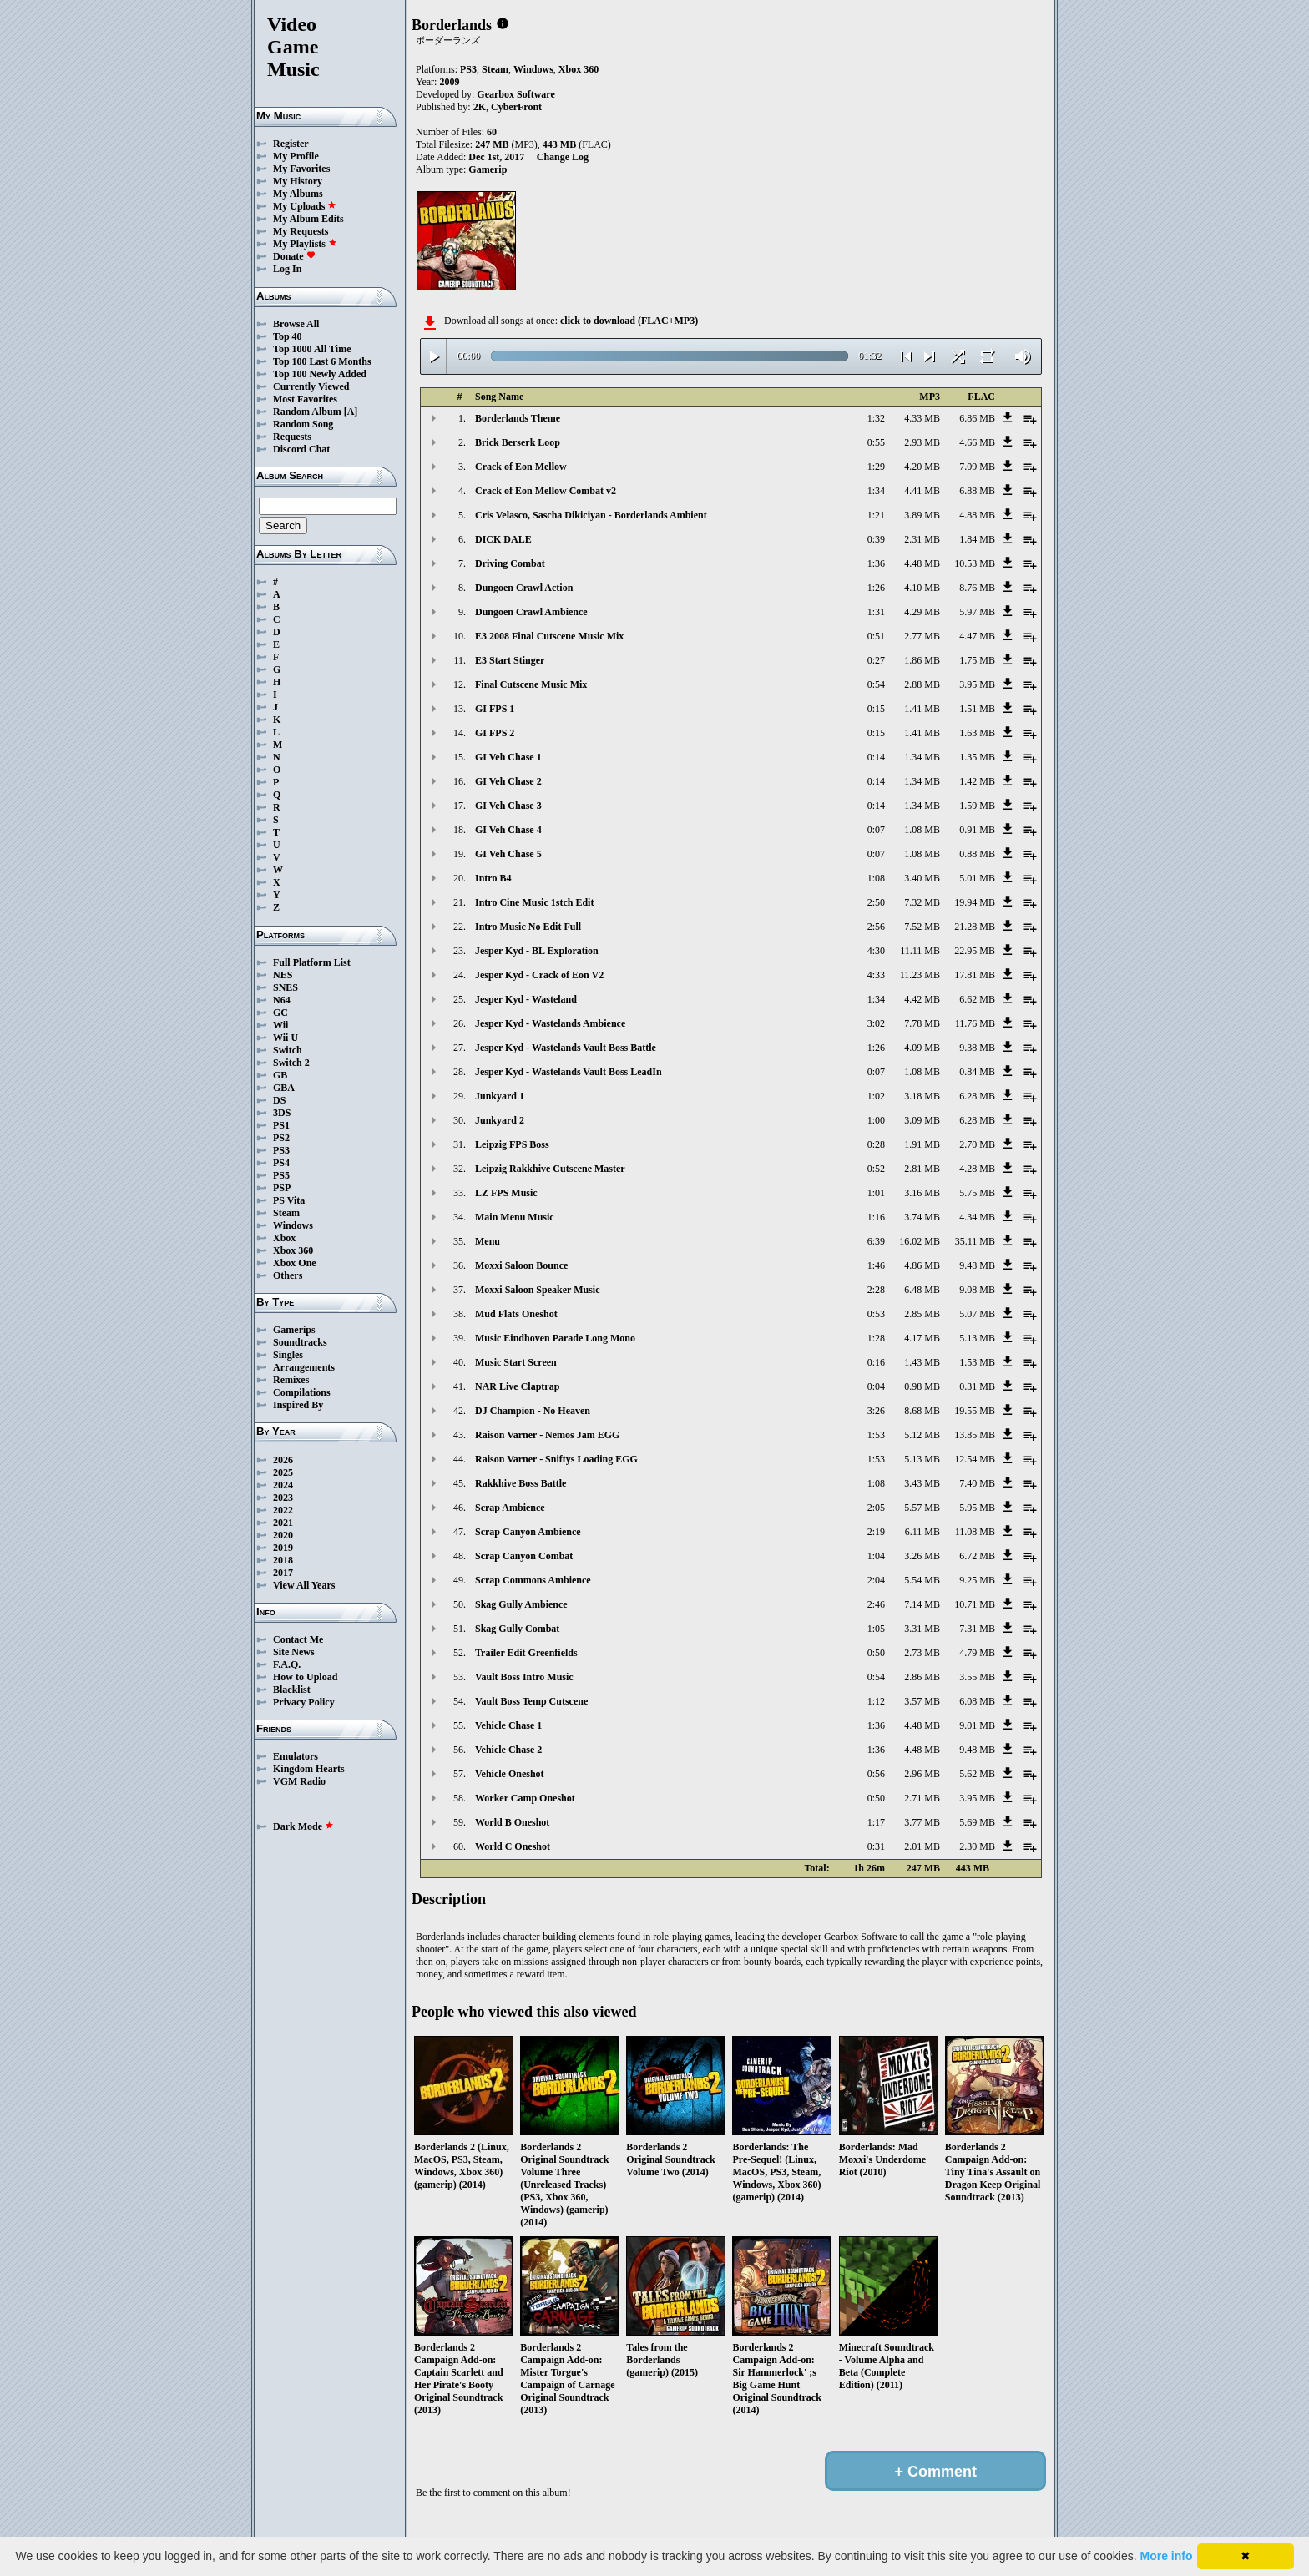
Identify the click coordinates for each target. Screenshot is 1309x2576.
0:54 (876, 684)
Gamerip (487, 169)
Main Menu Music (514, 1217)
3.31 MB (922, 1628)
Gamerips (294, 1330)
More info (1166, 2556)
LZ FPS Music (506, 1193)
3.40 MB (922, 878)
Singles (288, 1355)
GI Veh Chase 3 (508, 805)
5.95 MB (977, 1507)
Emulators (295, 1756)
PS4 (281, 1163)
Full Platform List (312, 962)
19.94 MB (974, 902)
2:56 (876, 926)
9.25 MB (977, 1580)
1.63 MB (977, 733)
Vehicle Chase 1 (508, 1725)
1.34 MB (922, 757)
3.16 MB (922, 1193)
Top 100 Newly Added (319, 374)
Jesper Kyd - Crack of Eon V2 (539, 975)
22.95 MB (974, 951)
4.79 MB (977, 1653)
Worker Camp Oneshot (525, 1798)
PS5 (281, 1175)
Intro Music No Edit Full (528, 926)
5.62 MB (977, 1774)
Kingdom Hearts (309, 1769)
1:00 (876, 1120)
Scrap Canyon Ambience (528, 1532)
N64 (282, 1000)
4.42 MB (922, 999)
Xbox (284, 1238)
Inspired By (298, 1405)
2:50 (876, 902)
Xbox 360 (293, 1250)
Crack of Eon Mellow (521, 466)
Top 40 (287, 336)
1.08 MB (922, 830)
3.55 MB (977, 1677)
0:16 (876, 1362)
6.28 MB (977, 1096)
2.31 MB (922, 539)
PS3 (281, 1150)
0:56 (876, 1774)
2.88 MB (922, 684)
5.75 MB (977, 1193)
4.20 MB (922, 466)
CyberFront (516, 107)
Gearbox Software (515, 94)
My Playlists (305, 244)
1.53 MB (977, 1362)
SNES (285, 987)
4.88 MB (977, 515)
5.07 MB (977, 1314)
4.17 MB (922, 1338)
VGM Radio (299, 1781)
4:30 (876, 951)
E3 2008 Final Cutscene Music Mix (549, 636)
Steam (286, 1213)
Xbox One (294, 1263)
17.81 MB (974, 975)
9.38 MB (977, 1047)
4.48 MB (922, 563)
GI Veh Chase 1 (508, 757)
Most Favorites (305, 399)
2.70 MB (977, 1144)
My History (297, 181)
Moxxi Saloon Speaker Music (537, 1290)
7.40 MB (977, 1483)
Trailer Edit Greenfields (526, 1653)
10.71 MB (974, 1604)
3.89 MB (922, 515)
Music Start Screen (516, 1362)
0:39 (876, 539)
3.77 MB (922, 1822)
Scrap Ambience (510, 1507)
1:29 (876, 466)
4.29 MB (922, 612)
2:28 (876, 1290)
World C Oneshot (512, 1846)
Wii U (285, 1037)
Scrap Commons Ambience (533, 1580)
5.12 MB (922, 1435)
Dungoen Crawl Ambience (531, 612)
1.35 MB (977, 757)
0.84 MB (977, 1072)
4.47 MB (977, 636)
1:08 (876, 878)
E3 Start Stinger (509, 660)
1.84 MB (977, 539)
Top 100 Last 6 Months (322, 361)
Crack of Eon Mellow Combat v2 (545, 491)
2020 (283, 1535)
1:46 (876, 1265)
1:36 (876, 563)
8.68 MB (922, 1411)
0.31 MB (977, 1386)
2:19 (876, 1532)
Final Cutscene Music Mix (531, 684)
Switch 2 (291, 1062)
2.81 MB (922, 1168)
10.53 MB (974, 563)
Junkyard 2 (499, 1120)
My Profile (296, 156)
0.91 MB (977, 830)
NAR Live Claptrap (517, 1386)
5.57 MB (922, 1507)
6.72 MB (977, 1556)
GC (280, 1012)
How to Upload (305, 1677)
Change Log (563, 157)
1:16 (876, 1217)
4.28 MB (977, 1168)
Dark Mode (303, 1826)
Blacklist (292, 1689)
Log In (287, 269)
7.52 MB (922, 926)
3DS (282, 1113)
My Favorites (301, 168)
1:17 (876, 1822)
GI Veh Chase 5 (508, 854)
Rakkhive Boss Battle (520, 1483)
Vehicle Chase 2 (508, 1749)
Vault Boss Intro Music (524, 1677)
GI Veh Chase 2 (508, 781)
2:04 (876, 1580)
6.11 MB (922, 1532)
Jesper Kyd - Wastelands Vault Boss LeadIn (568, 1072)
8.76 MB (977, 587)
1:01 (876, 1193)
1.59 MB (977, 805)
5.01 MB (977, 878)
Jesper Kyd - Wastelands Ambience (550, 1023)
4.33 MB (922, 418)
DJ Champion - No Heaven (532, 1411)
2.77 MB (922, 636)
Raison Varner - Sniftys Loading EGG (556, 1459)
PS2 (281, 1138)
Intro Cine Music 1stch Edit (534, 902)
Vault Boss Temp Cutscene (531, 1701)
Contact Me (298, 1639)
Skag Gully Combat (517, 1628)
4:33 (876, 975)
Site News (294, 1652)
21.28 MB (974, 926)
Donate (294, 256)
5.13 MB (977, 1338)
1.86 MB (922, 660)
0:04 (876, 1386)
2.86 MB (922, 1677)
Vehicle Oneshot (509, 1774)
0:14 (876, 757)
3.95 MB (977, 684)
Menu (487, 1241)
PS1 (281, 1125)
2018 (283, 1560)
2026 (283, 1460)
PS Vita (289, 1200)
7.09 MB (977, 466)
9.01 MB (977, 1725)
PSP (282, 1188)
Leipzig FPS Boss (512, 1144)
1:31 (876, 612)
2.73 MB (922, 1653)
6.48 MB (922, 1290)
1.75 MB (977, 660)
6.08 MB (977, 1701)
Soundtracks (300, 1342)
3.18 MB (922, 1096)
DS (279, 1100)
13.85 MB (974, 1435)
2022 (283, 1510)
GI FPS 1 (494, 709)
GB (280, 1075)
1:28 (876, 1338)
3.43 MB (922, 1483)
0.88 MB (977, 854)
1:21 (876, 515)
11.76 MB (975, 1023)
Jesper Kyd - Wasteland (526, 999)
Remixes (291, 1380)
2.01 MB (922, 1846)
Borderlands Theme (517, 418)
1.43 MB (922, 1362)
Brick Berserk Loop (517, 442)
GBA (284, 1088)
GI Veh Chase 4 (508, 830)
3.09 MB (922, 1120)
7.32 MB (922, 902)
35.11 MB (975, 1241)
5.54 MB (922, 1580)
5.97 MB (977, 612)
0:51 (876, 636)
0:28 (876, 1144)
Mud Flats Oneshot (516, 1314)
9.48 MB (977, 1265)
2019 (283, 1547)
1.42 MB (977, 781)
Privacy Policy (304, 1702)
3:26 (876, 1411)
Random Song (303, 424)
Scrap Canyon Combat (524, 1556)
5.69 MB (977, 1822)
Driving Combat (510, 563)
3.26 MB (922, 1556)
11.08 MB (975, 1532)
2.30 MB (977, 1846)
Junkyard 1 (499, 1096)
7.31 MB (977, 1628)
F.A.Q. (287, 1664)
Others (287, 1275)
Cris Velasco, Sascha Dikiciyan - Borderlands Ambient (591, 515)
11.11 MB (920, 951)
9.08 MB (977, 1290)
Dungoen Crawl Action (524, 587)
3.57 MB (922, 1701)
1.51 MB (977, 709)
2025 (283, 1472)
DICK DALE (503, 539)
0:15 (876, 709)
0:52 (876, 1168)
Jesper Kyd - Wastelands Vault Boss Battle (565, 1047)
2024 (283, 1485)
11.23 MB (920, 975)
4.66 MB (977, 442)
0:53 (876, 1314)
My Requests (300, 231)
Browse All (296, 324)
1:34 (876, 491)
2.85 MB (922, 1314)
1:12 (876, 1701)
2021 (283, 1522)
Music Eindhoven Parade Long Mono (555, 1338)
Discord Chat (301, 449)
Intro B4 (493, 878)
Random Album (307, 411)
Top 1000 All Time (312, 349)
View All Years (304, 1585)
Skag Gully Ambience (521, 1604)
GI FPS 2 (494, 733)
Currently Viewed (311, 386)
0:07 (876, 830)
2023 (283, 1497)
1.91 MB (922, 1144)
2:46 (876, 1604)
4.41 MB (922, 491)
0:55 (876, 442)
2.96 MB (922, 1774)
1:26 (876, 587)
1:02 (876, 1096)
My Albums (298, 194)
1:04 (876, 1556)
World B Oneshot (512, 1822)
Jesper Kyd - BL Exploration (537, 951)
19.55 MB (974, 1411)
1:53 (876, 1435)
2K (479, 107)
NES (282, 975)
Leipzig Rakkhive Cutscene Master (550, 1168)
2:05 (876, 1507)
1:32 (876, 418)
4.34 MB (977, 1217)
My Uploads (304, 206)
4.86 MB (922, 1265)
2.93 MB (922, 442)
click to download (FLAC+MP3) (629, 320)
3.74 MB (922, 1217)
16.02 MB (919, 1241)
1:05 (876, 1628)
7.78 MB (922, 1023)
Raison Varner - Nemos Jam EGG (547, 1435)
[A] (351, 411)
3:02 (876, 1023)
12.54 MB (974, 1459)
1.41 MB (922, 709)
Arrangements (304, 1367)
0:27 (876, 660)
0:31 (876, 1846)
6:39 (876, 1241)
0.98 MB (922, 1386)
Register (291, 143)
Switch (287, 1050)
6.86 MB (977, 418)
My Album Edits (308, 219)
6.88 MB (977, 491)
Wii (280, 1025)
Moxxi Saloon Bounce (521, 1265)
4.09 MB (922, 1047)
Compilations (302, 1392)
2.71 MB (922, 1798)
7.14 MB (922, 1604)
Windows (293, 1225)
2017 (283, 1572)
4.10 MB (922, 587)
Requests (292, 436)
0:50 (876, 1653)
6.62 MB (977, 999)
